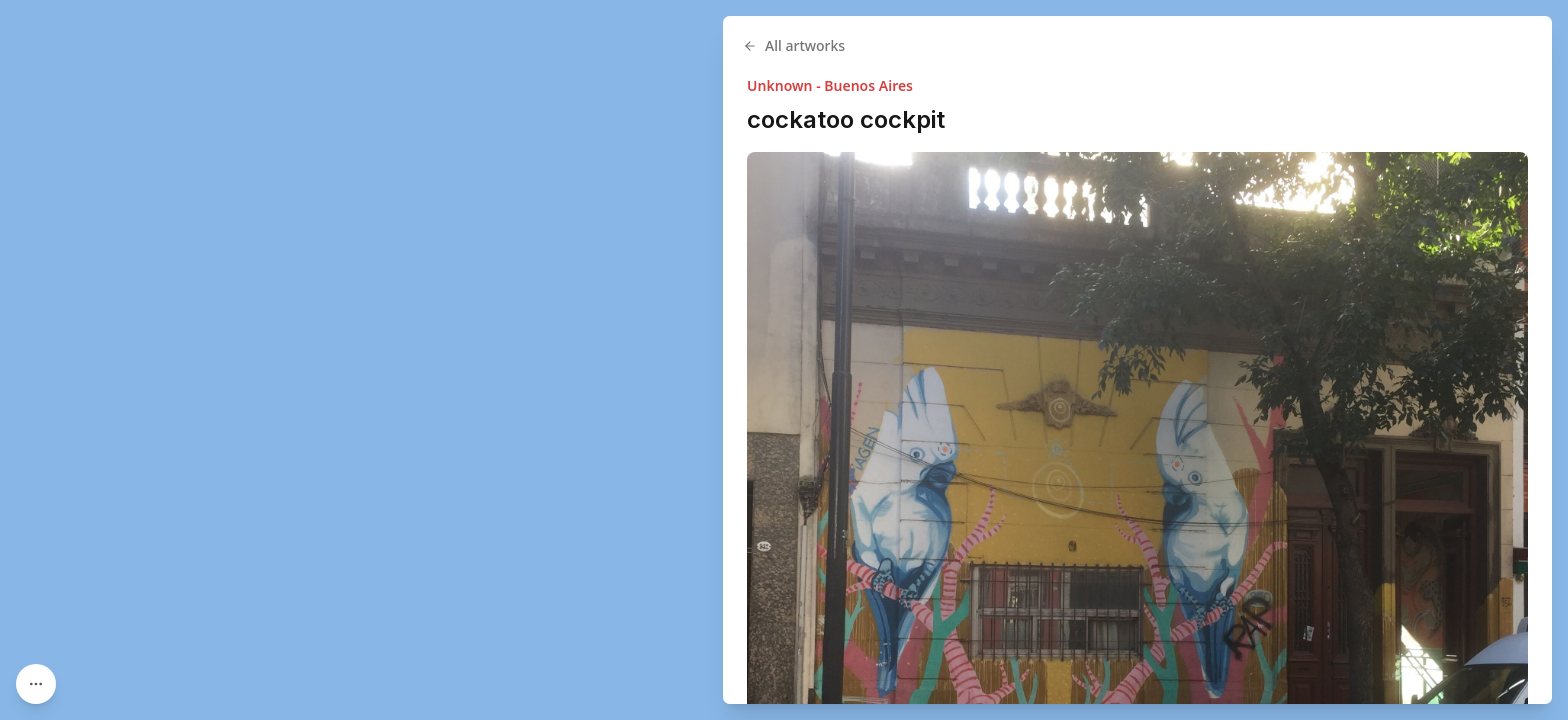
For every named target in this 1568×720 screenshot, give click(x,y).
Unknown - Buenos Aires (987, 85)
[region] (784, 360)
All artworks (951, 45)
